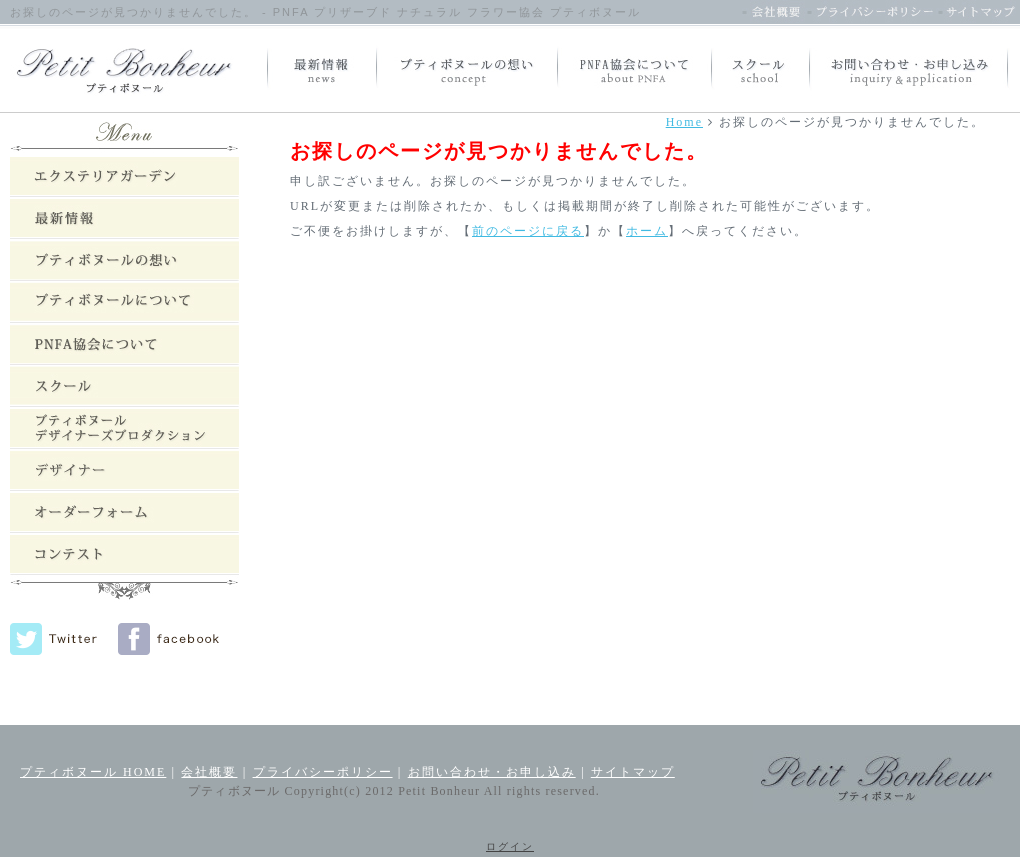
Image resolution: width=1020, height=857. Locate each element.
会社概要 (209, 772)
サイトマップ (633, 772)
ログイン (510, 846)
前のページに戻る (528, 231)
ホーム (647, 231)
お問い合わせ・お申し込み (492, 772)
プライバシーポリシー (323, 772)
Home (684, 122)
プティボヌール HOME (93, 772)
